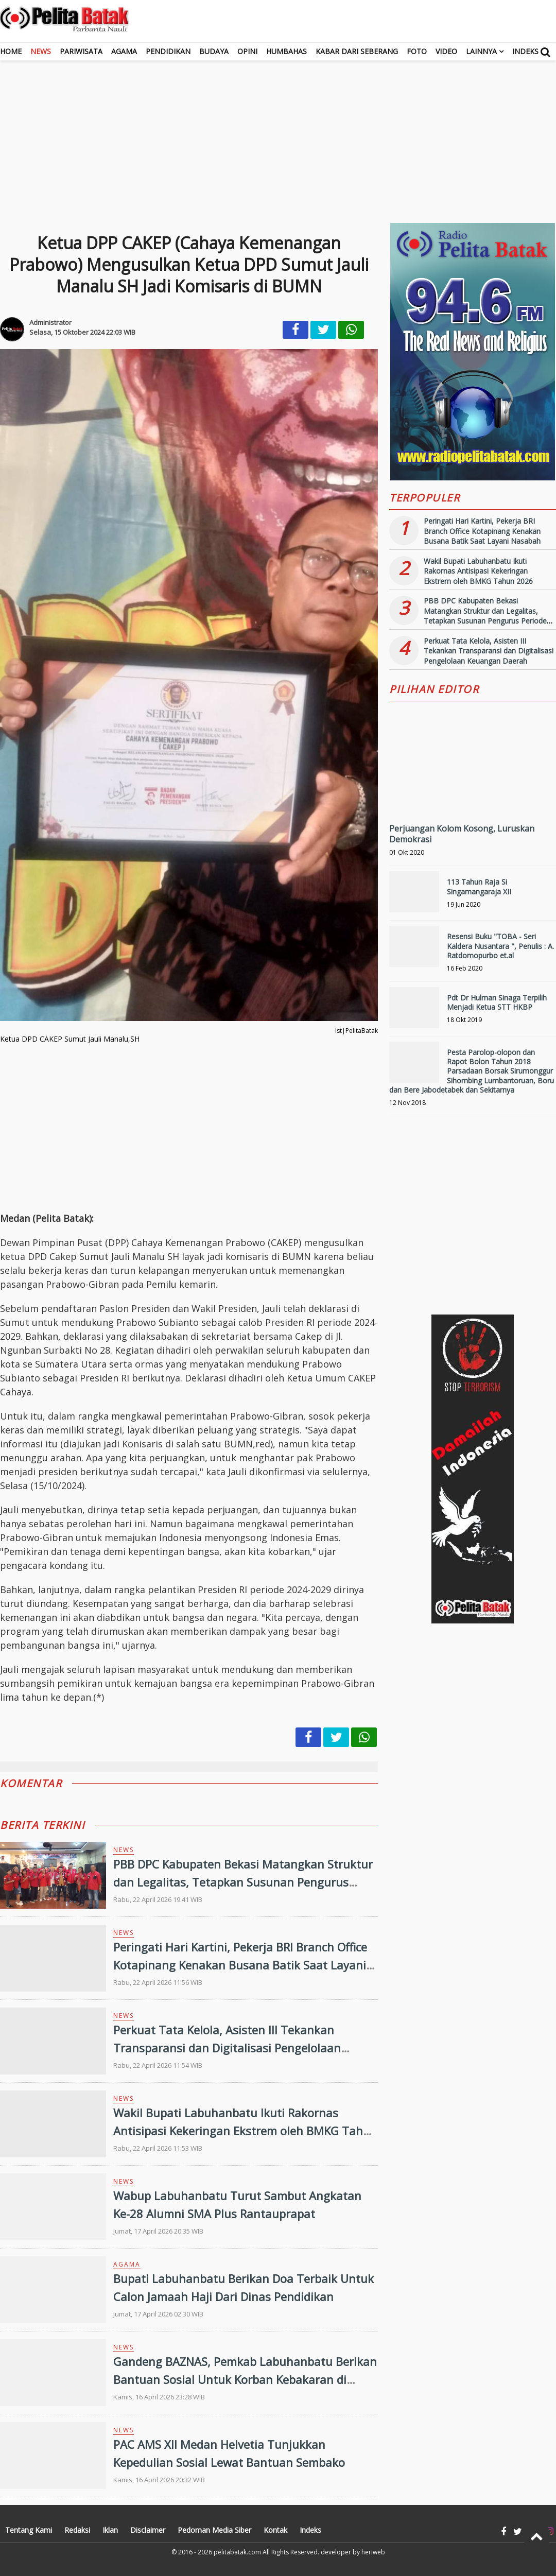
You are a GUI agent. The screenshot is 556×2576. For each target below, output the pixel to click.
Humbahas (286, 51)
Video (446, 51)
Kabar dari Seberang (357, 51)
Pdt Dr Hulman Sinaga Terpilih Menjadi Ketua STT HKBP (497, 1002)
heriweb (373, 2552)
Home (11, 51)
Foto (417, 51)
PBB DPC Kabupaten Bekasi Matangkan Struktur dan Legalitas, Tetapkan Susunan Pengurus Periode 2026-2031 (243, 1882)
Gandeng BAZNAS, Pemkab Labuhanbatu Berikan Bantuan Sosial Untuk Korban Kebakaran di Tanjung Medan (245, 2379)
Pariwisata (81, 51)
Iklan (110, 2530)
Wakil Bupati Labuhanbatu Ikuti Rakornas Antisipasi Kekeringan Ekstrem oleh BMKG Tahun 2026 (245, 2130)
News (40, 51)
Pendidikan (168, 51)
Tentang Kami (28, 2530)
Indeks (525, 51)
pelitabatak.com (237, 2552)
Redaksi (77, 2530)
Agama (124, 51)
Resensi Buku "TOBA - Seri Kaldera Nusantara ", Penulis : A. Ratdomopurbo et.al (500, 945)
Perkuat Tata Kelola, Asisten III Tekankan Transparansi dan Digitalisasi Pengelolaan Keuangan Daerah (227, 2047)
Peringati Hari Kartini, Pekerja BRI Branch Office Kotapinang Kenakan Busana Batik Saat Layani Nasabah (240, 1965)
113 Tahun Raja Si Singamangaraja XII (479, 886)
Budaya (214, 51)
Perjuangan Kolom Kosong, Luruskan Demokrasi (461, 834)
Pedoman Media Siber (214, 2530)
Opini (247, 51)
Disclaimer (147, 2530)
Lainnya (481, 51)
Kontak (275, 2530)
